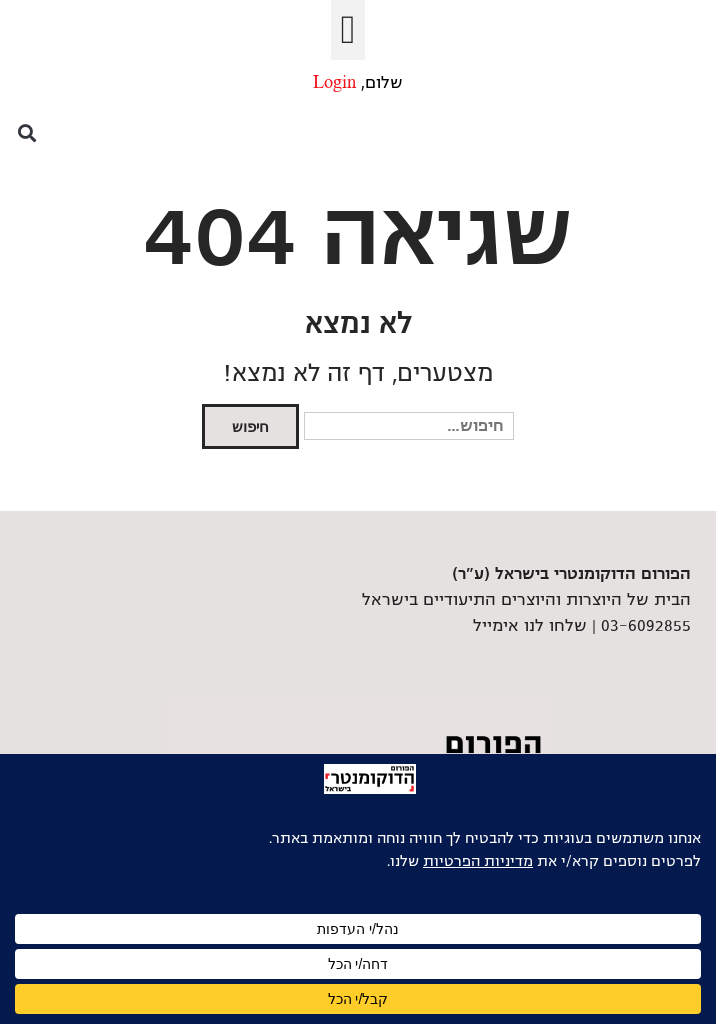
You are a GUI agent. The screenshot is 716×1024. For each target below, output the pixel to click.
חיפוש (250, 426)
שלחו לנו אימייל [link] (530, 626)
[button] (348, 30)
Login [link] (334, 83)
